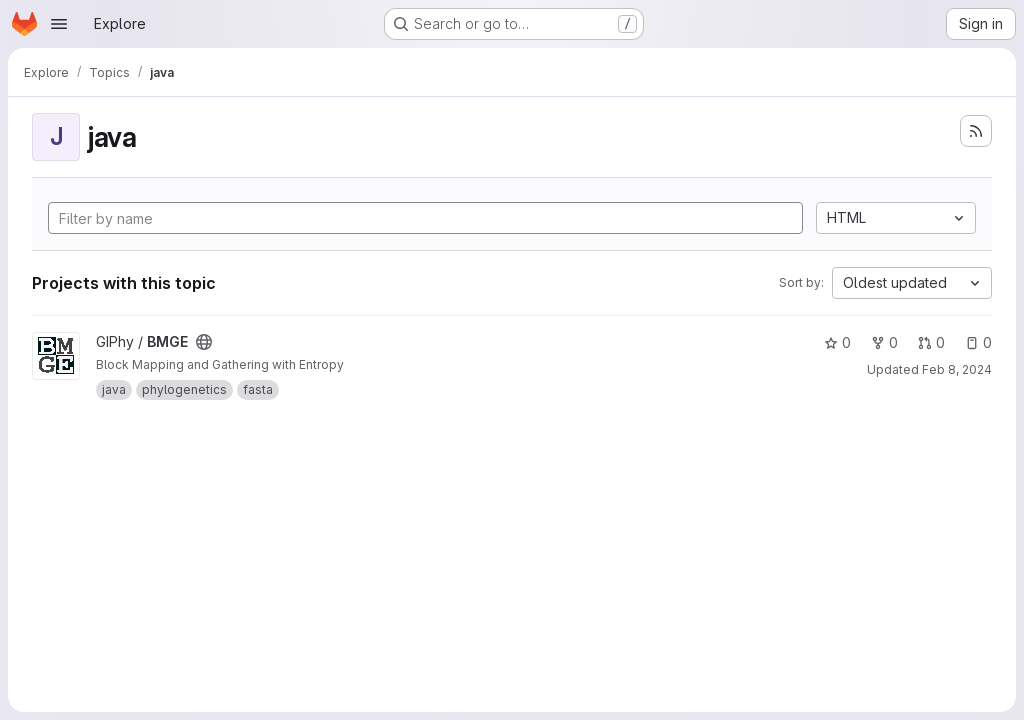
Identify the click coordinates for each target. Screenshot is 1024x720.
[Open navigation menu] (59, 24)
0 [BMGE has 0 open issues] (978, 342)
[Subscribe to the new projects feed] (976, 131)
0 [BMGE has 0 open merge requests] (931, 342)
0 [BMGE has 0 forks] (884, 342)
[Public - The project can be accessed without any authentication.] (204, 342)
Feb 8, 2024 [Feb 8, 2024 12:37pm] (957, 369)
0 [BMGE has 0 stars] (837, 342)
